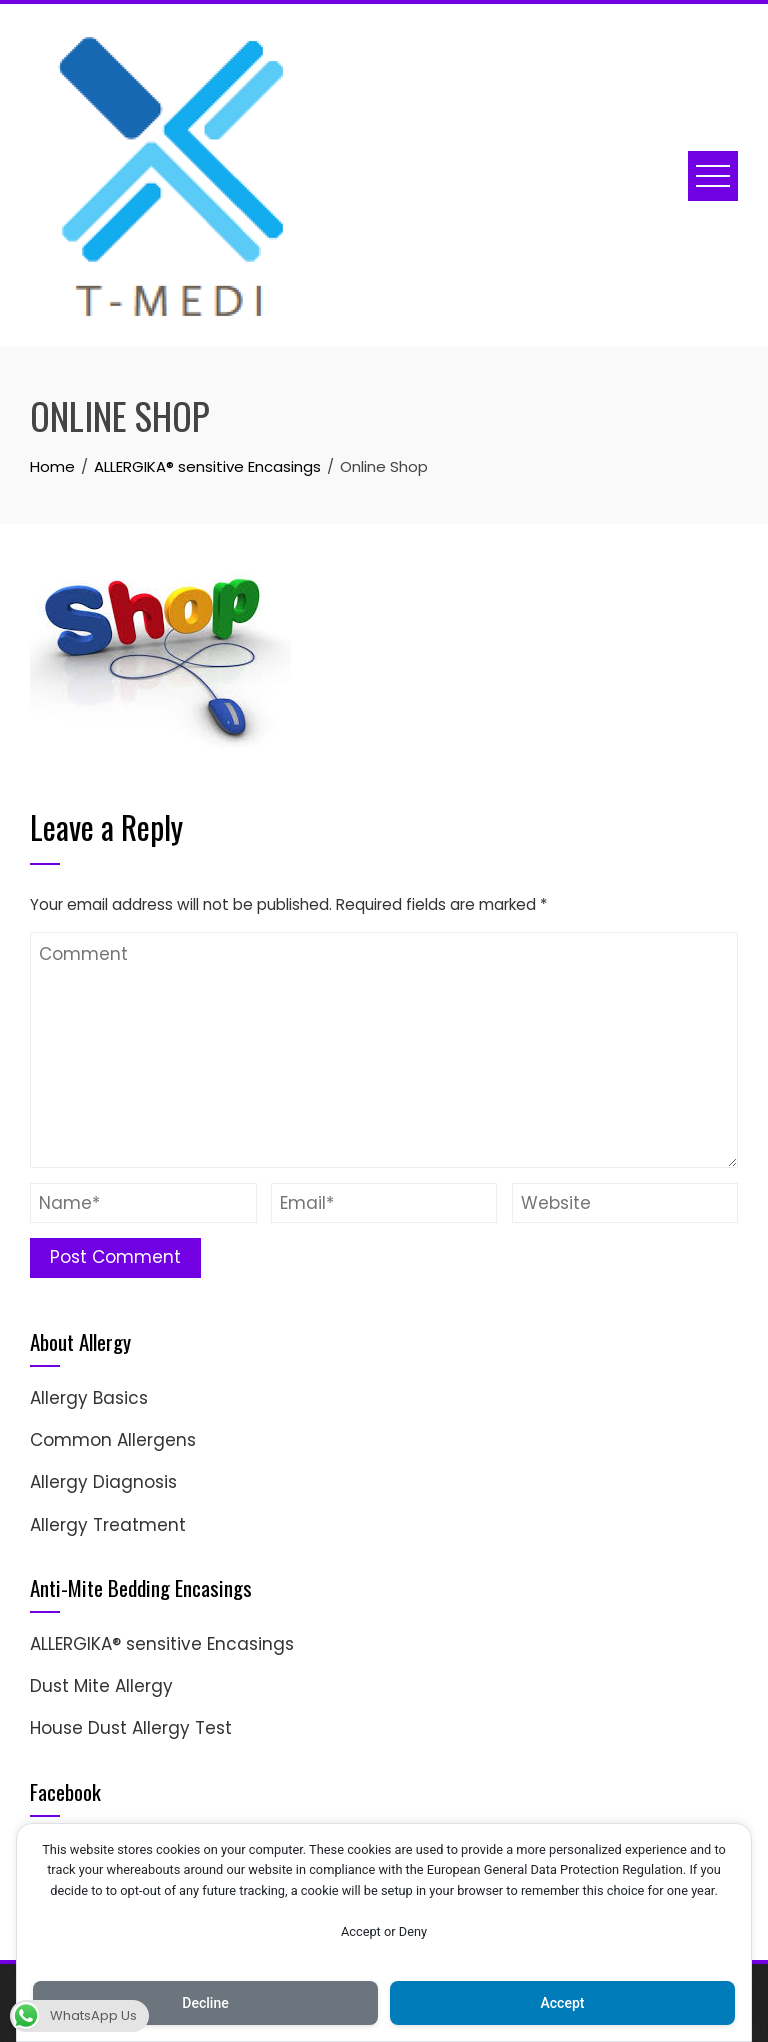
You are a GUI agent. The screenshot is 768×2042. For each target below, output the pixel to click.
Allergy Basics (89, 1398)
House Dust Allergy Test (131, 1728)
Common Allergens (113, 1440)
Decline (205, 2003)
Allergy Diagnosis (103, 1482)
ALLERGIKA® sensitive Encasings (162, 1644)
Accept (563, 2003)
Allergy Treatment (108, 1525)
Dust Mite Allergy (101, 1686)
